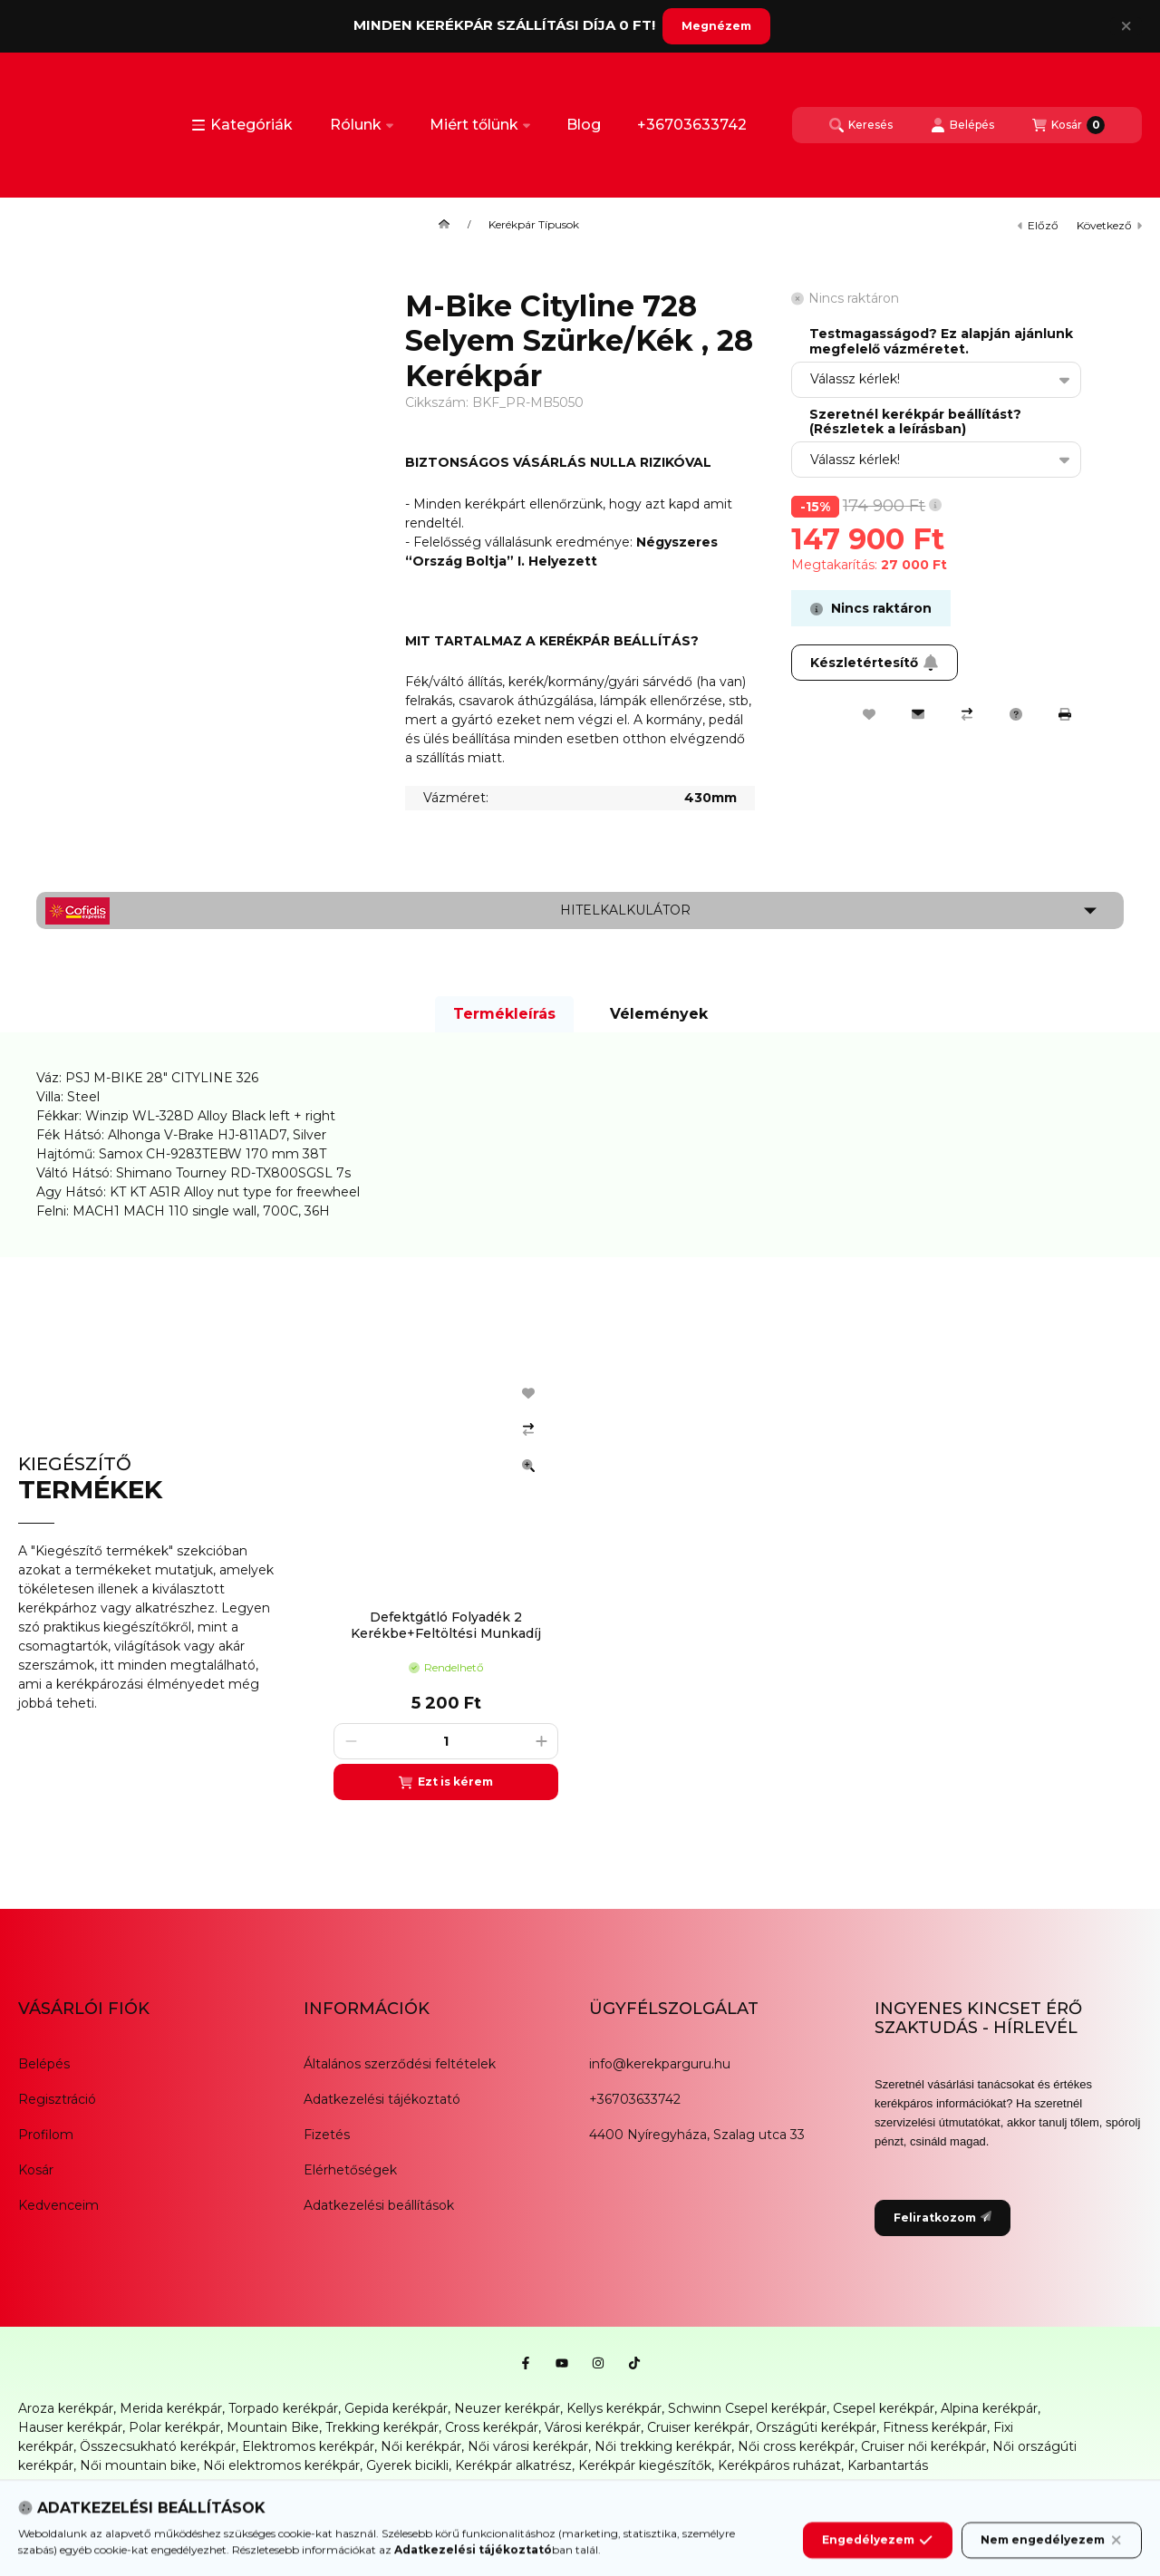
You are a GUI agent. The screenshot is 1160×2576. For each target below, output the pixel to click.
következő (1109, 225)
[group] (728, 1583)
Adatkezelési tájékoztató (382, 2099)
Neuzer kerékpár (507, 2408)
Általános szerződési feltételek (400, 2064)
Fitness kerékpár (935, 2427)
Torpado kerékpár (283, 2408)
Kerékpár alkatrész (513, 2465)
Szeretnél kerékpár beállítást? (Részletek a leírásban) (915, 422)
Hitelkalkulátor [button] (625, 910)
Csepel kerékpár (883, 2408)
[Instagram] (598, 2363)
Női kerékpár (421, 2446)
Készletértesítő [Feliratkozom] (874, 662)
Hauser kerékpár (70, 2427)
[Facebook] (526, 2363)
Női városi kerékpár (528, 2446)
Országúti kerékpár (816, 2427)
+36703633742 (692, 124)
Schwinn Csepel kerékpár (747, 2408)
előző (1038, 225)
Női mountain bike (138, 2465)
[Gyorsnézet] (528, 1466)
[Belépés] (962, 125)
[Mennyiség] (446, 1741)
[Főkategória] (444, 224)
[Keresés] (861, 125)
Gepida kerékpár (396, 2408)
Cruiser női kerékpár (923, 2446)
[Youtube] (562, 2363)
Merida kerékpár (171, 2408)
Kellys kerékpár (614, 2408)
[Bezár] (1126, 26)
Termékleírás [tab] (504, 1013)
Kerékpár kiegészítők (644, 2465)
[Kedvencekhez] (869, 714)
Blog (583, 124)
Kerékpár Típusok (533, 224)
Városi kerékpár (593, 2427)
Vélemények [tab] (659, 1013)
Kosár (35, 2170)
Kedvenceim (58, 2205)
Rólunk (361, 124)
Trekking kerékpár (382, 2427)
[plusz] (541, 1741)
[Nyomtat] (1064, 714)
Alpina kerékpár (989, 2408)
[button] (242, 125)
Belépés (44, 2064)
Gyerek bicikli (407, 2465)
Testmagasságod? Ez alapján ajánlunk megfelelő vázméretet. (941, 341)
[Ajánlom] (918, 714)
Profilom (45, 2134)
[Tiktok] (634, 2363)
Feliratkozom (942, 2217)
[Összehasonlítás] (967, 714)
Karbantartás (887, 2465)
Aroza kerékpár (65, 2408)
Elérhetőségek (350, 2170)
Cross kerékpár (491, 2427)
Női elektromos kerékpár (281, 2465)
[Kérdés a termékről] (1015, 714)
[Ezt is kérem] (446, 1782)
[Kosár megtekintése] (1068, 125)
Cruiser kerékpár (698, 2427)
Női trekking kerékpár (662, 2446)
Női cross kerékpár (796, 2446)
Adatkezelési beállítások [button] (379, 2205)
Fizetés (327, 2134)
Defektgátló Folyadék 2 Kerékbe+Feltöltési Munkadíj (446, 1625)
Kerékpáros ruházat (779, 2465)
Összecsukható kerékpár (158, 2446)
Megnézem (716, 26)
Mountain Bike (273, 2427)
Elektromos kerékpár (308, 2446)
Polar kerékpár (174, 2427)
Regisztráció (57, 2099)
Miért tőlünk (480, 124)
